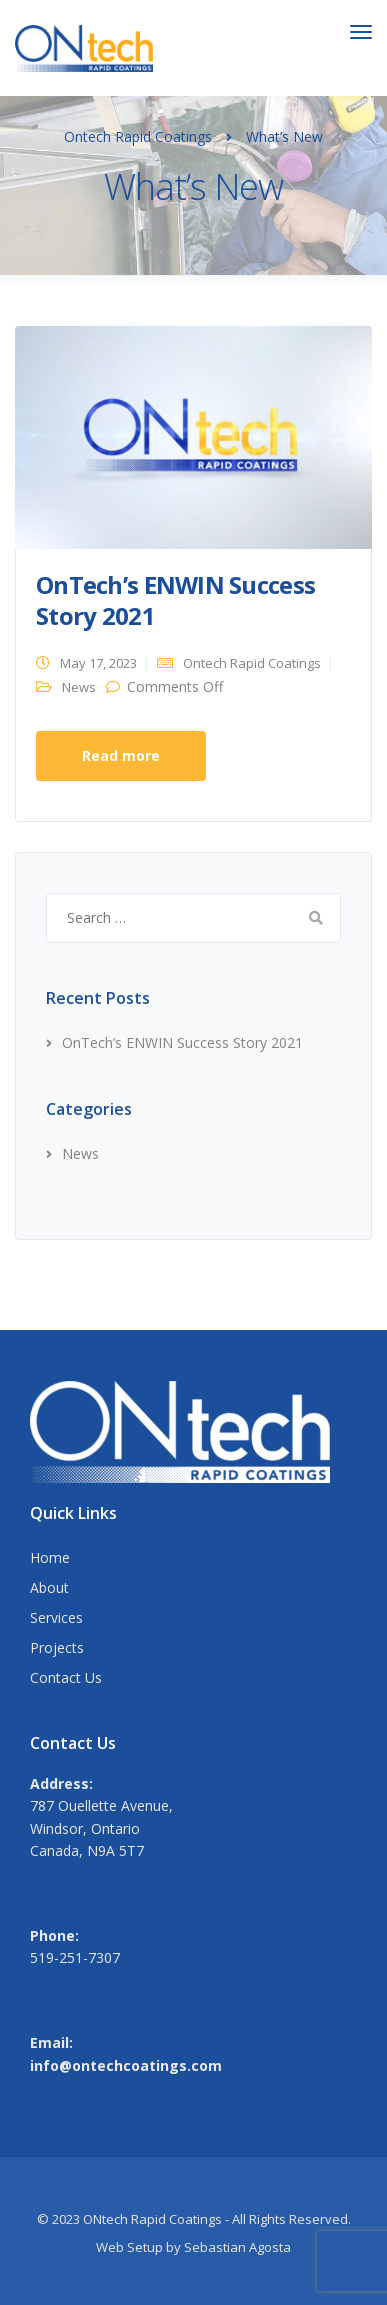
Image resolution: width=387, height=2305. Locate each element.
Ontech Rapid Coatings (252, 663)
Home (50, 1557)
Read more (121, 755)
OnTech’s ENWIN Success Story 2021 (175, 600)
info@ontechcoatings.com (126, 2065)
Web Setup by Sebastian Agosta (193, 2247)
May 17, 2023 (98, 663)
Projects (57, 1647)
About (49, 1587)
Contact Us (66, 1677)
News (79, 687)
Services (56, 1617)
